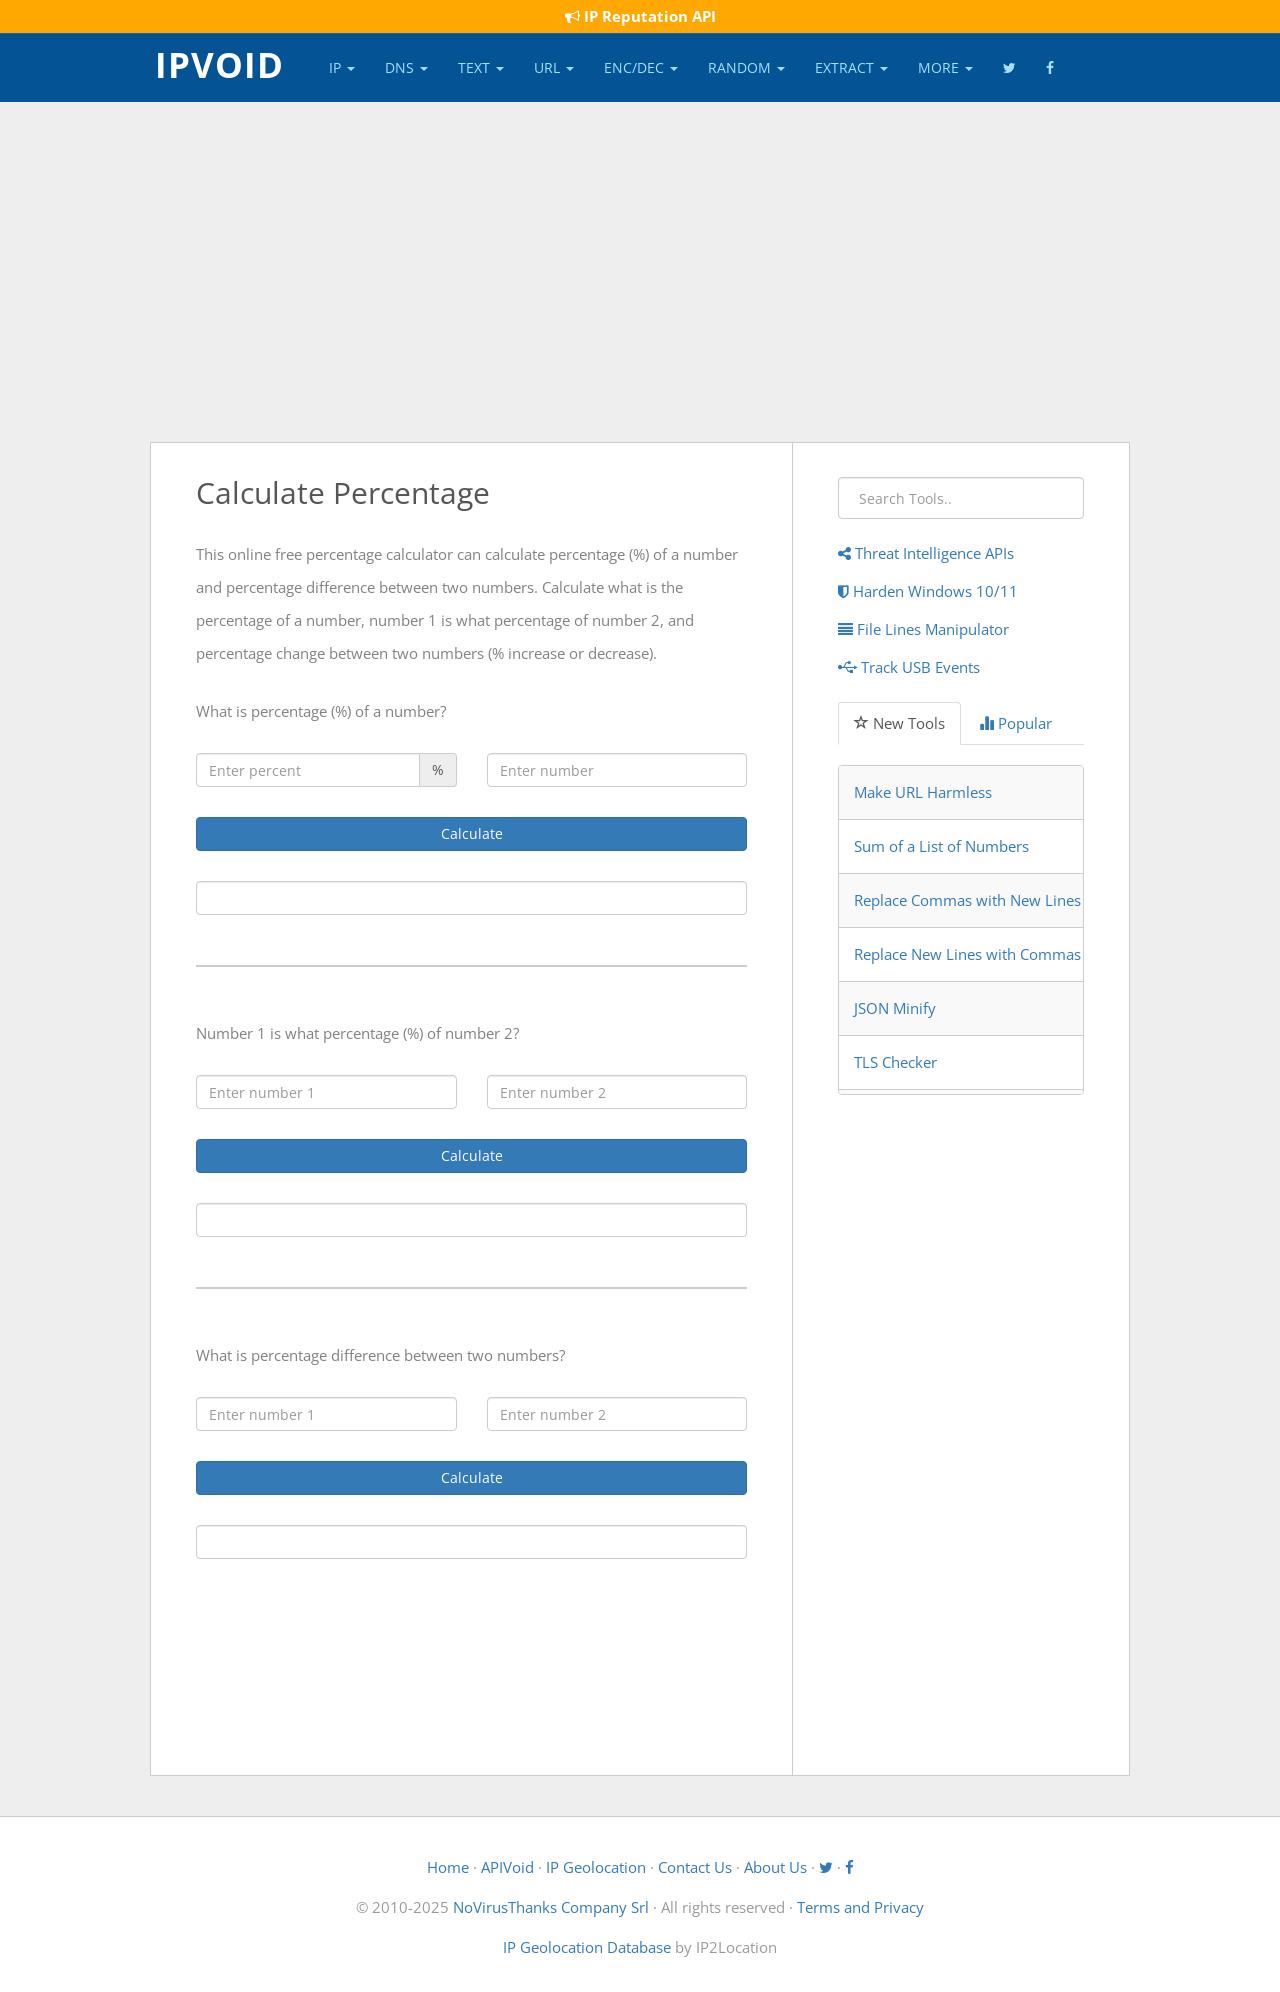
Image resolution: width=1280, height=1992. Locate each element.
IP (342, 67)
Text (481, 67)
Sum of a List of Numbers (941, 846)
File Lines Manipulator (923, 629)
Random (746, 67)
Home (448, 1867)
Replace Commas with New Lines (967, 900)
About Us (775, 1867)
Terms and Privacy (860, 1907)
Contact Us (695, 1867)
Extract (851, 67)
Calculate (472, 833)
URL (554, 67)
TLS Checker (895, 1062)
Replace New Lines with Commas (967, 954)
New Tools (899, 723)
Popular (1015, 723)
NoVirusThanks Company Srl (551, 1907)
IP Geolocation (596, 1867)
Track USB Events (909, 667)
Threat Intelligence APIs (926, 553)
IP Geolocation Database (587, 1947)
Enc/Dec (641, 67)
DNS (406, 67)
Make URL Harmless (923, 792)
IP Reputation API (640, 16)
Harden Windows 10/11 (928, 591)
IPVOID (219, 63)
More (945, 67)
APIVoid (507, 1867)
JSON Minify (895, 1008)
